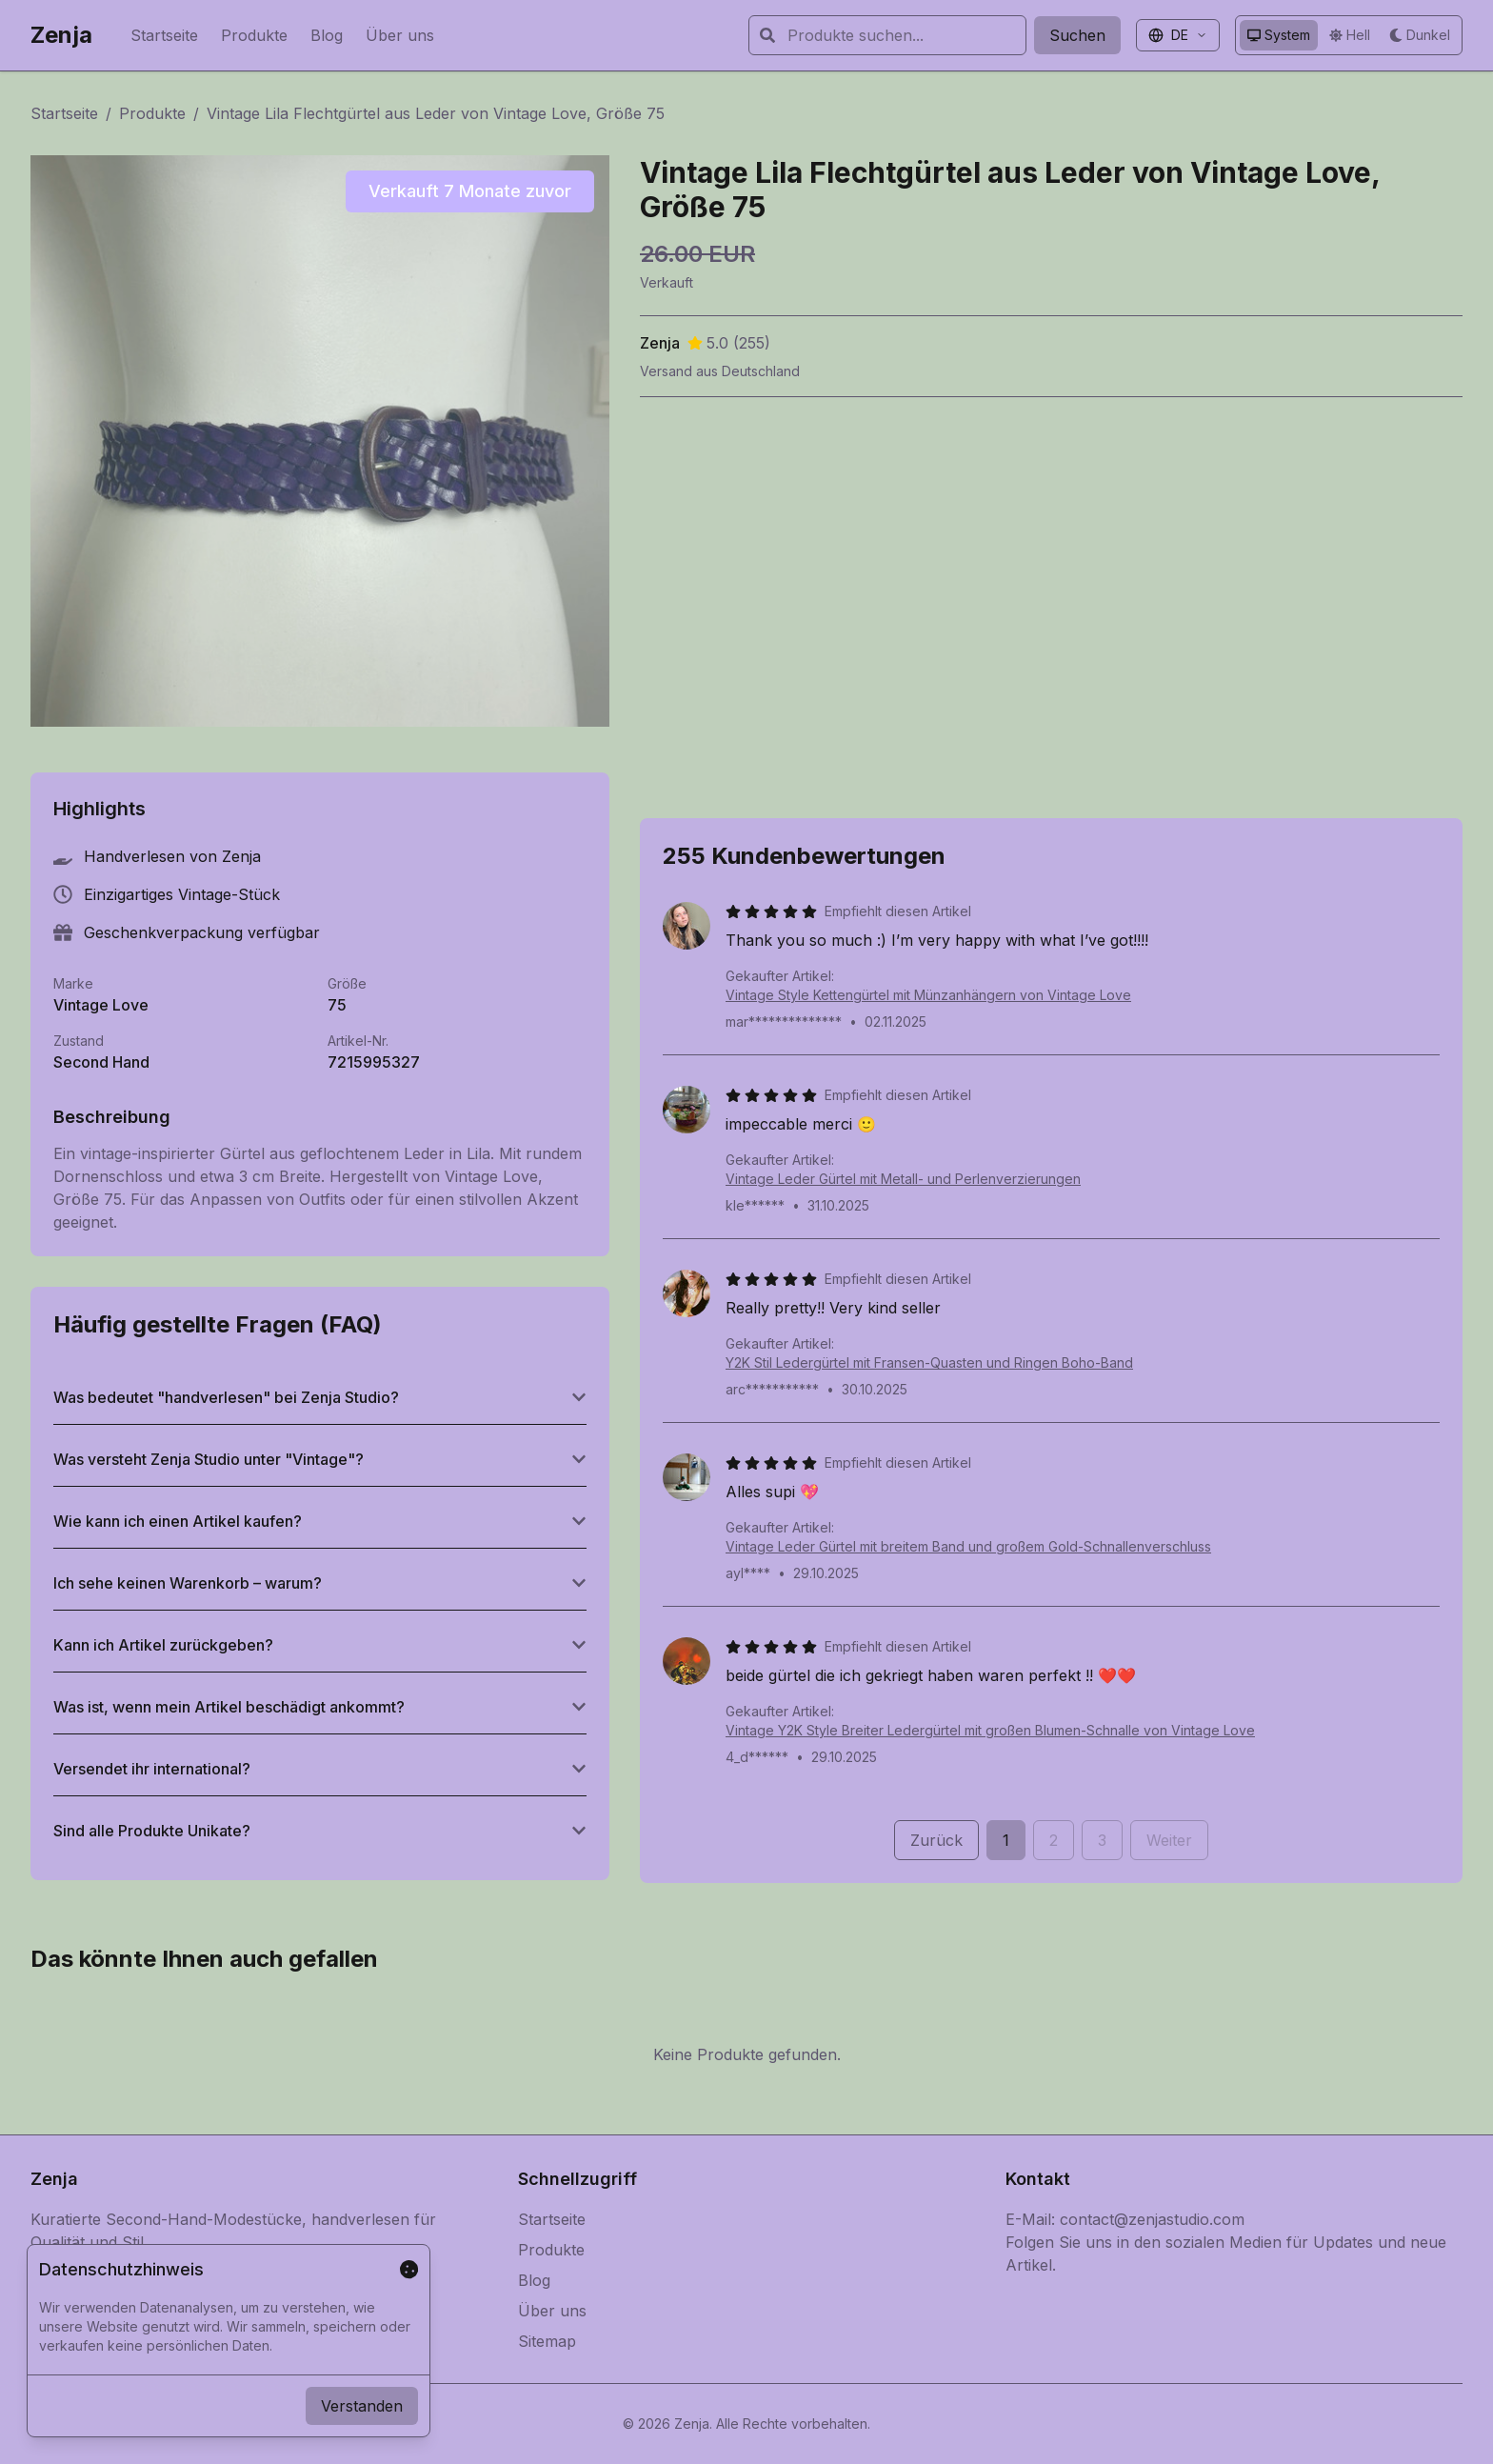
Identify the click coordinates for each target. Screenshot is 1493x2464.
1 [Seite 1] (1006, 1840)
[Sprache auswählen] (1178, 35)
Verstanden (362, 2405)
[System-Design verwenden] (1279, 35)
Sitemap (547, 2341)
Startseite (164, 35)
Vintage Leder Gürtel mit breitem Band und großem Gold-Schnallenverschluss (968, 1546)
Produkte (254, 35)
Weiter (1169, 1840)
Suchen (1077, 35)
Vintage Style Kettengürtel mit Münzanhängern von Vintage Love (928, 995)
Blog (326, 35)
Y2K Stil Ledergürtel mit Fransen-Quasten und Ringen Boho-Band (929, 1362)
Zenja (61, 35)
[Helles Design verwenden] (1350, 35)
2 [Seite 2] (1053, 1840)
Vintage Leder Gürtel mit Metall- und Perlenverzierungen (903, 1179)
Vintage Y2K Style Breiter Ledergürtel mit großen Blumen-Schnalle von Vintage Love (990, 1730)
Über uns (400, 35)
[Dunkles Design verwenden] (1420, 35)
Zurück (936, 1840)
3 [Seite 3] (1102, 1840)
